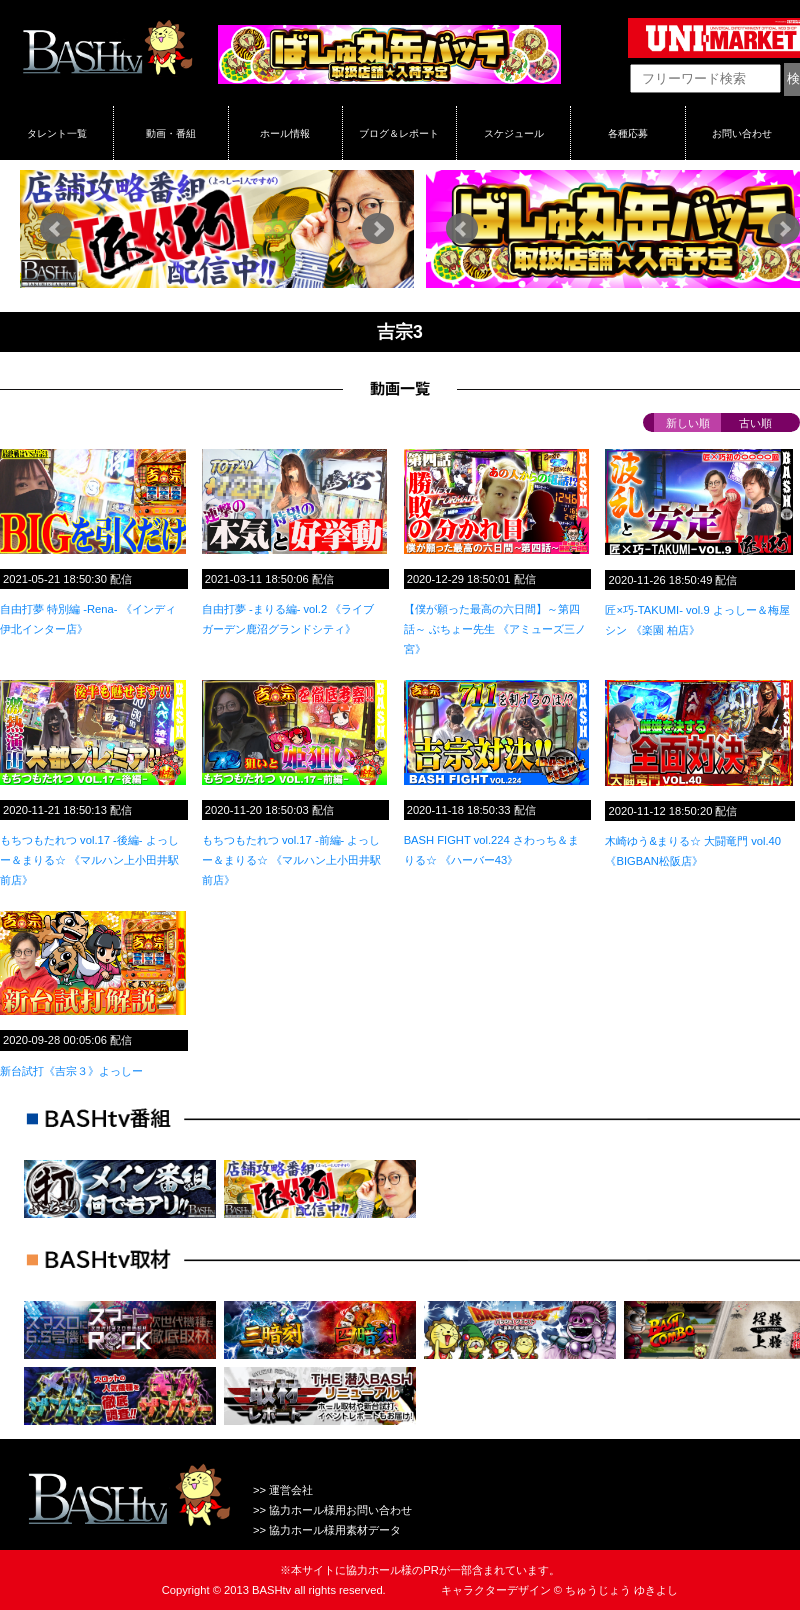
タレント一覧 (57, 133)
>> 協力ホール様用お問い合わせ (332, 1510)
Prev (56, 229)
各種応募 (628, 133)
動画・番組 (171, 133)
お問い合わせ (742, 133)
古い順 (755, 423)
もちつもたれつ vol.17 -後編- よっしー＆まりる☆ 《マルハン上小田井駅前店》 (89, 860)
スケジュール (514, 133)
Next (378, 229)
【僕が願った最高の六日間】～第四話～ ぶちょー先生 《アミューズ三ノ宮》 (495, 629)
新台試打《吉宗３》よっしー (71, 1071)
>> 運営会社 (283, 1490)
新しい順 (688, 423)
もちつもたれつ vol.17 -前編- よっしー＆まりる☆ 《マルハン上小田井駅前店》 (291, 860)
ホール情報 (285, 133)
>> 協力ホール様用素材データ (327, 1530)
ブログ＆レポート (399, 133)
